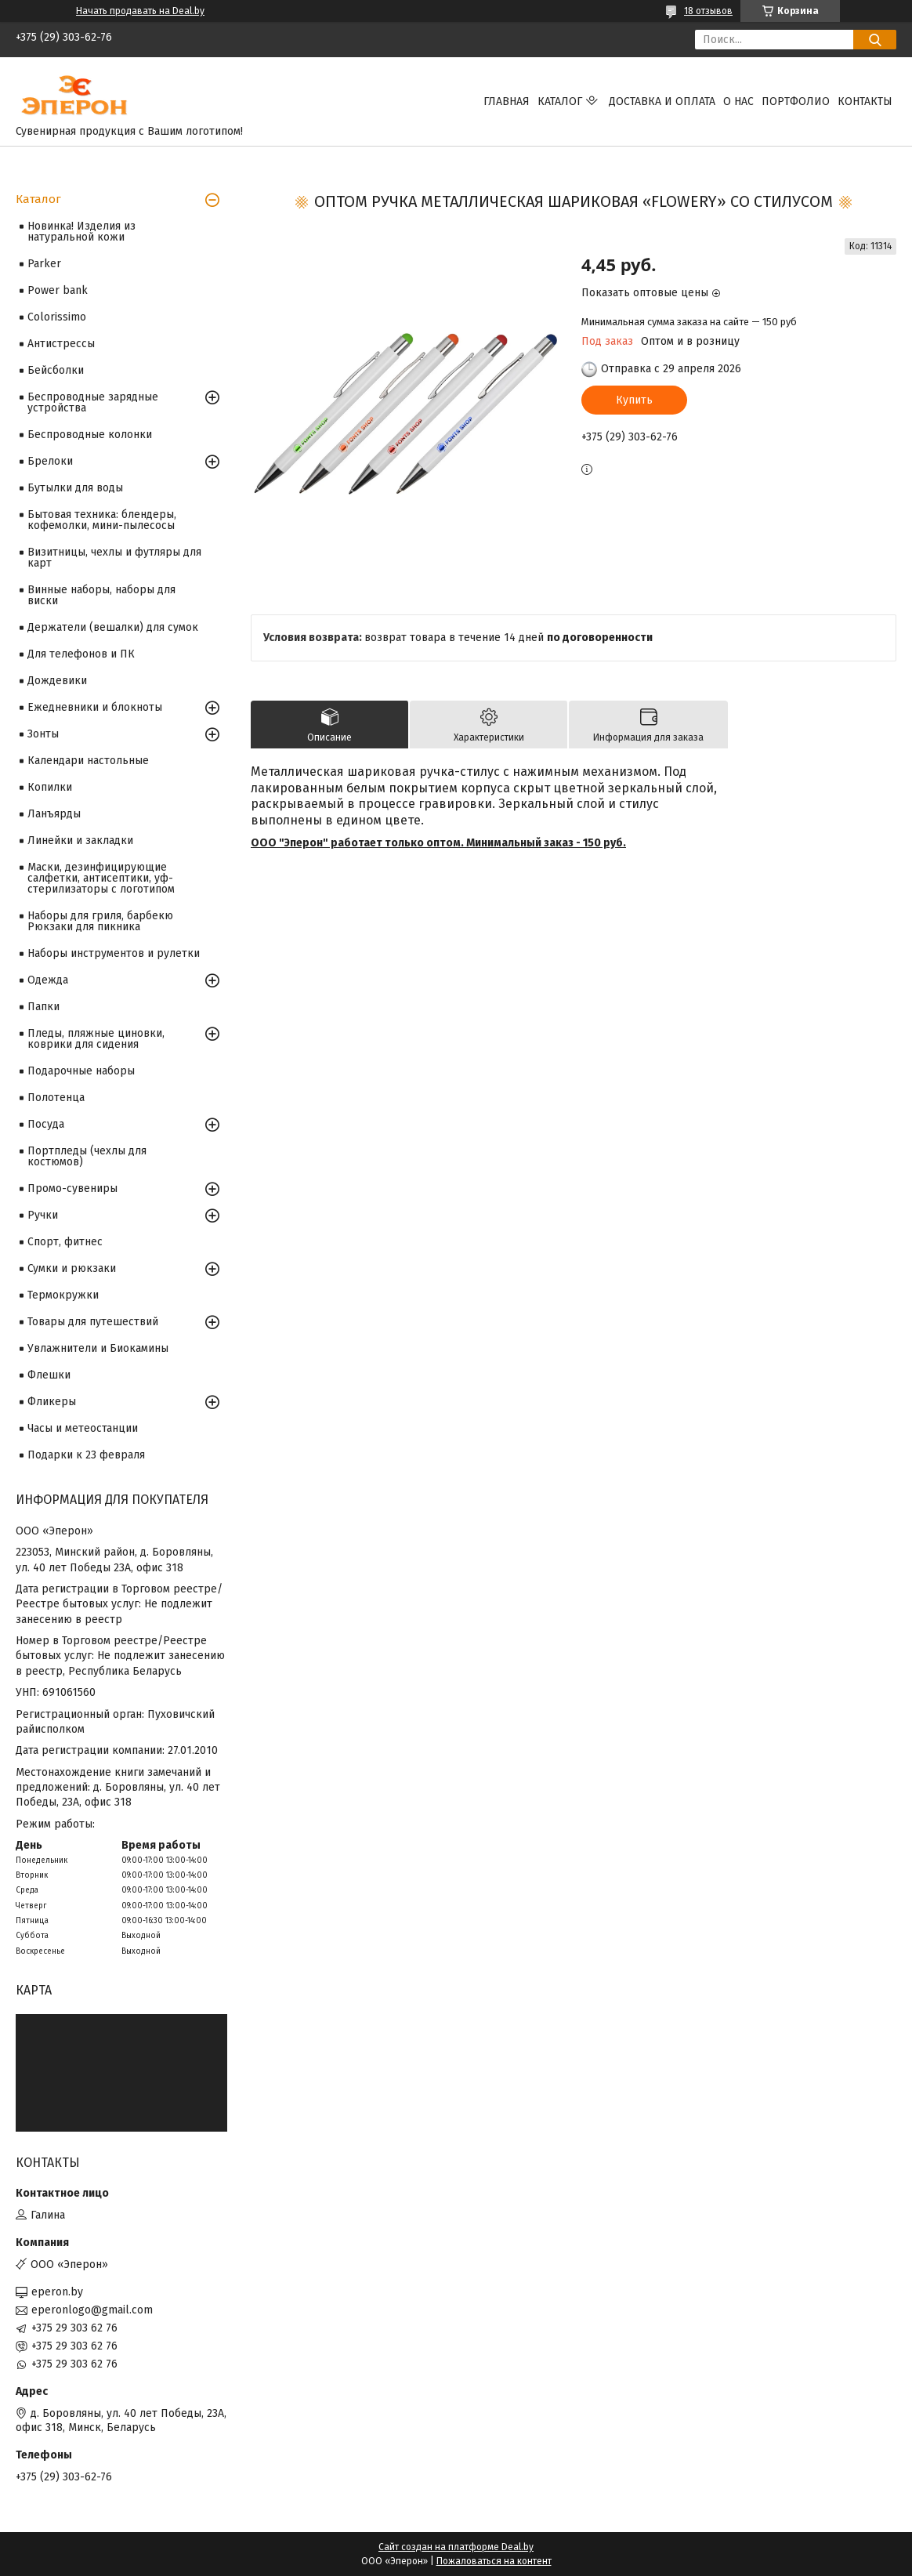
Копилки (49, 787)
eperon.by (57, 2292)
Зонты (43, 734)
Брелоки (50, 461)
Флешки (49, 1375)
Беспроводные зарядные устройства (92, 402)
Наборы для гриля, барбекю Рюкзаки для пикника (100, 921)
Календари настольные (88, 760)
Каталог (559, 101)
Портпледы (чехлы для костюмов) (87, 1156)
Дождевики (57, 680)
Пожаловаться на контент (494, 2561)
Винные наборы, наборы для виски (101, 595)
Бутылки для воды (75, 488)
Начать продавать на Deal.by (140, 10)
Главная (506, 101)
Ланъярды (54, 814)
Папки (43, 1006)
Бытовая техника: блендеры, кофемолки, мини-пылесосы (101, 520)
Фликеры (51, 1401)
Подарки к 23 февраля (86, 1455)
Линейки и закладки (80, 840)
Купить (634, 400)
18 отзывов (708, 10)
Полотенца (56, 1097)
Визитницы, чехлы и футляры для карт (114, 557)
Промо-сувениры (72, 1188)
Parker (44, 263)
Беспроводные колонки (89, 434)
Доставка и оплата (662, 101)
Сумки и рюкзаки (71, 1268)
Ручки (42, 1215)
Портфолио (796, 101)
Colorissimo (56, 317)
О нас (738, 101)
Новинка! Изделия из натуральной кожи (81, 231)
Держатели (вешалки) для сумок (112, 627)
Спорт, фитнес (65, 1241)
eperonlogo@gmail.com (92, 2310)
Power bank (57, 290)
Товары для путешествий (92, 1321)
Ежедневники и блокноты (94, 707)
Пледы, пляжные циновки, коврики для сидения (96, 1039)
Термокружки (63, 1295)
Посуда (45, 1124)
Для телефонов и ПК (81, 654)
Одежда (47, 980)
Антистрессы (61, 343)
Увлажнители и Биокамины (97, 1348)
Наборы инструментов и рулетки (113, 953)
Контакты (865, 101)
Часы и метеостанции (82, 1428)
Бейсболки (55, 370)
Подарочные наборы (81, 1071)
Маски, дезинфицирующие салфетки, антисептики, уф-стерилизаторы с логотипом (101, 878)
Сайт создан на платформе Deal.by (456, 2547)
